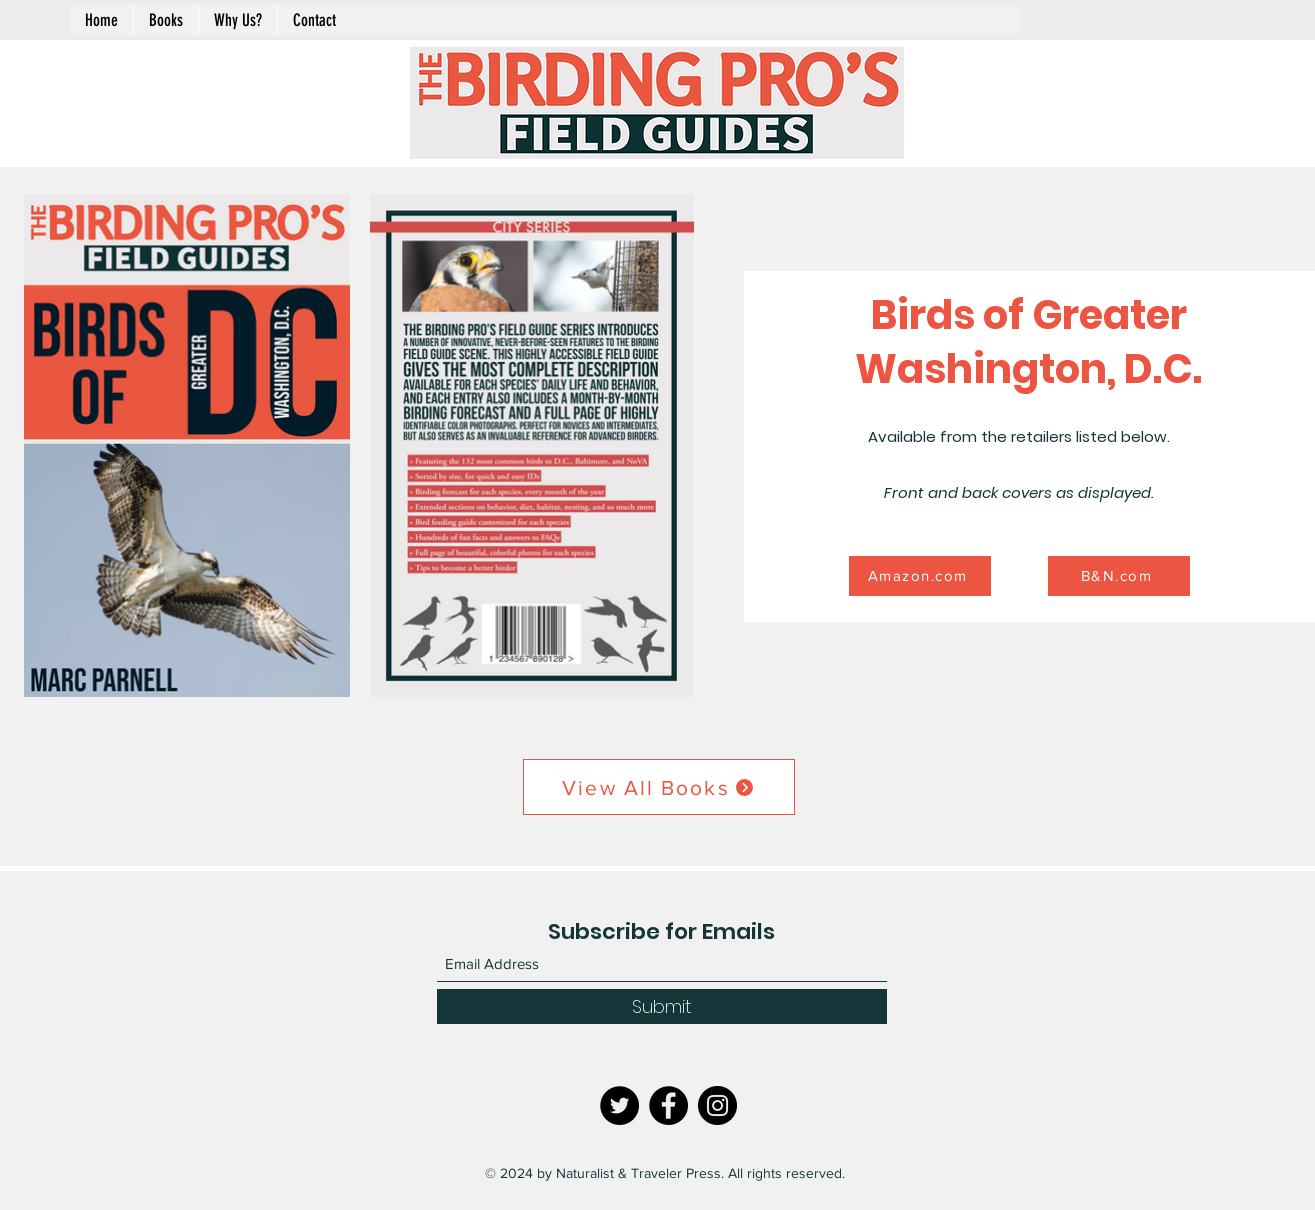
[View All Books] (659, 787)
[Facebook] (668, 1105)
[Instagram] (717, 1105)
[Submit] (662, 1006)
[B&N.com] (1119, 576)
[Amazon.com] (920, 576)
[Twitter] (619, 1105)
